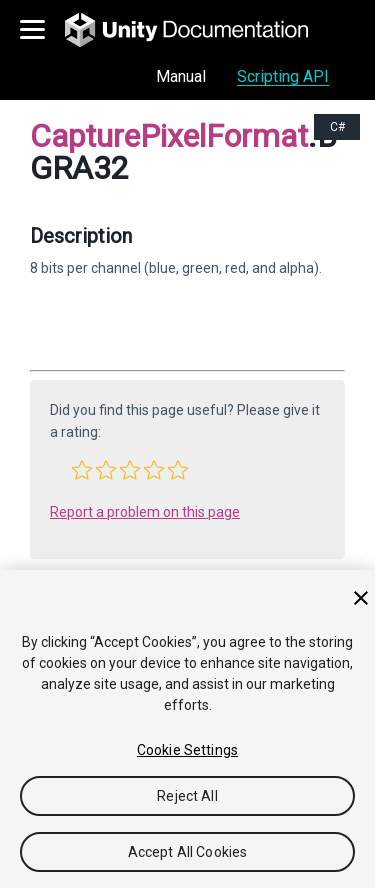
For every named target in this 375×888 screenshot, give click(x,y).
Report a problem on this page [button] (145, 512)
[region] (187, 729)
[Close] (361, 598)
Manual (181, 76)
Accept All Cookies (188, 852)
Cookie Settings (187, 750)
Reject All (187, 796)
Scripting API (283, 76)
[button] (82, 470)
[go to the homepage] (200, 30)
